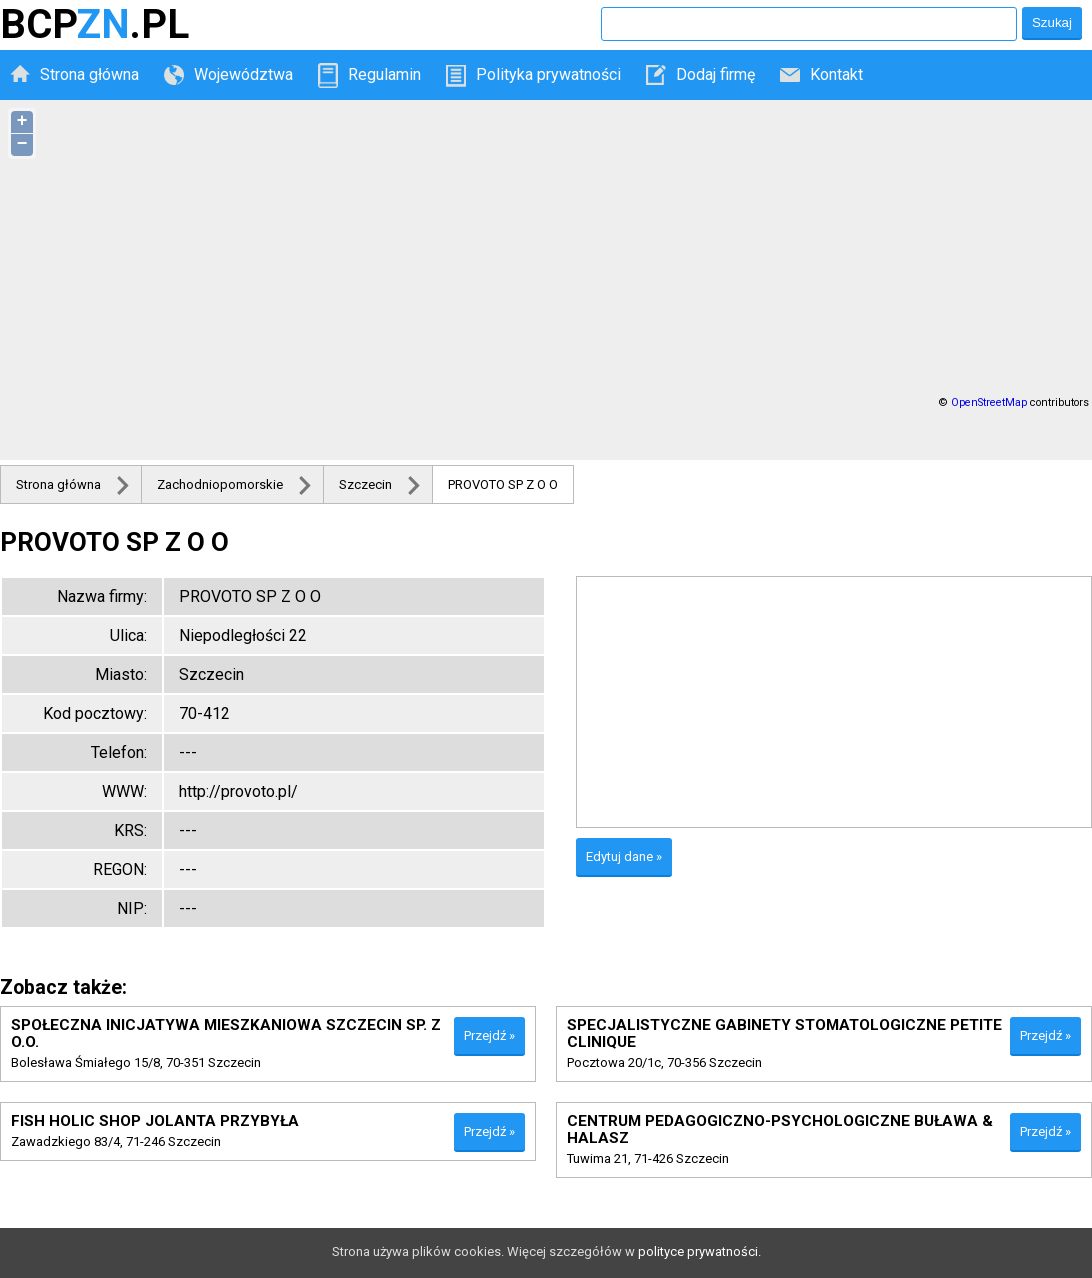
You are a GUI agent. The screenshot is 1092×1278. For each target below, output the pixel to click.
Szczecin (365, 484)
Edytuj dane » (624, 856)
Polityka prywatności (548, 74)
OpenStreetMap (989, 402)
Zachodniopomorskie (220, 484)
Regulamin (384, 74)
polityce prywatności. (699, 1251)
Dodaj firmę (715, 74)
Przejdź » (489, 1035)
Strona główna (89, 74)
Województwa (243, 74)
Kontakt (836, 74)
